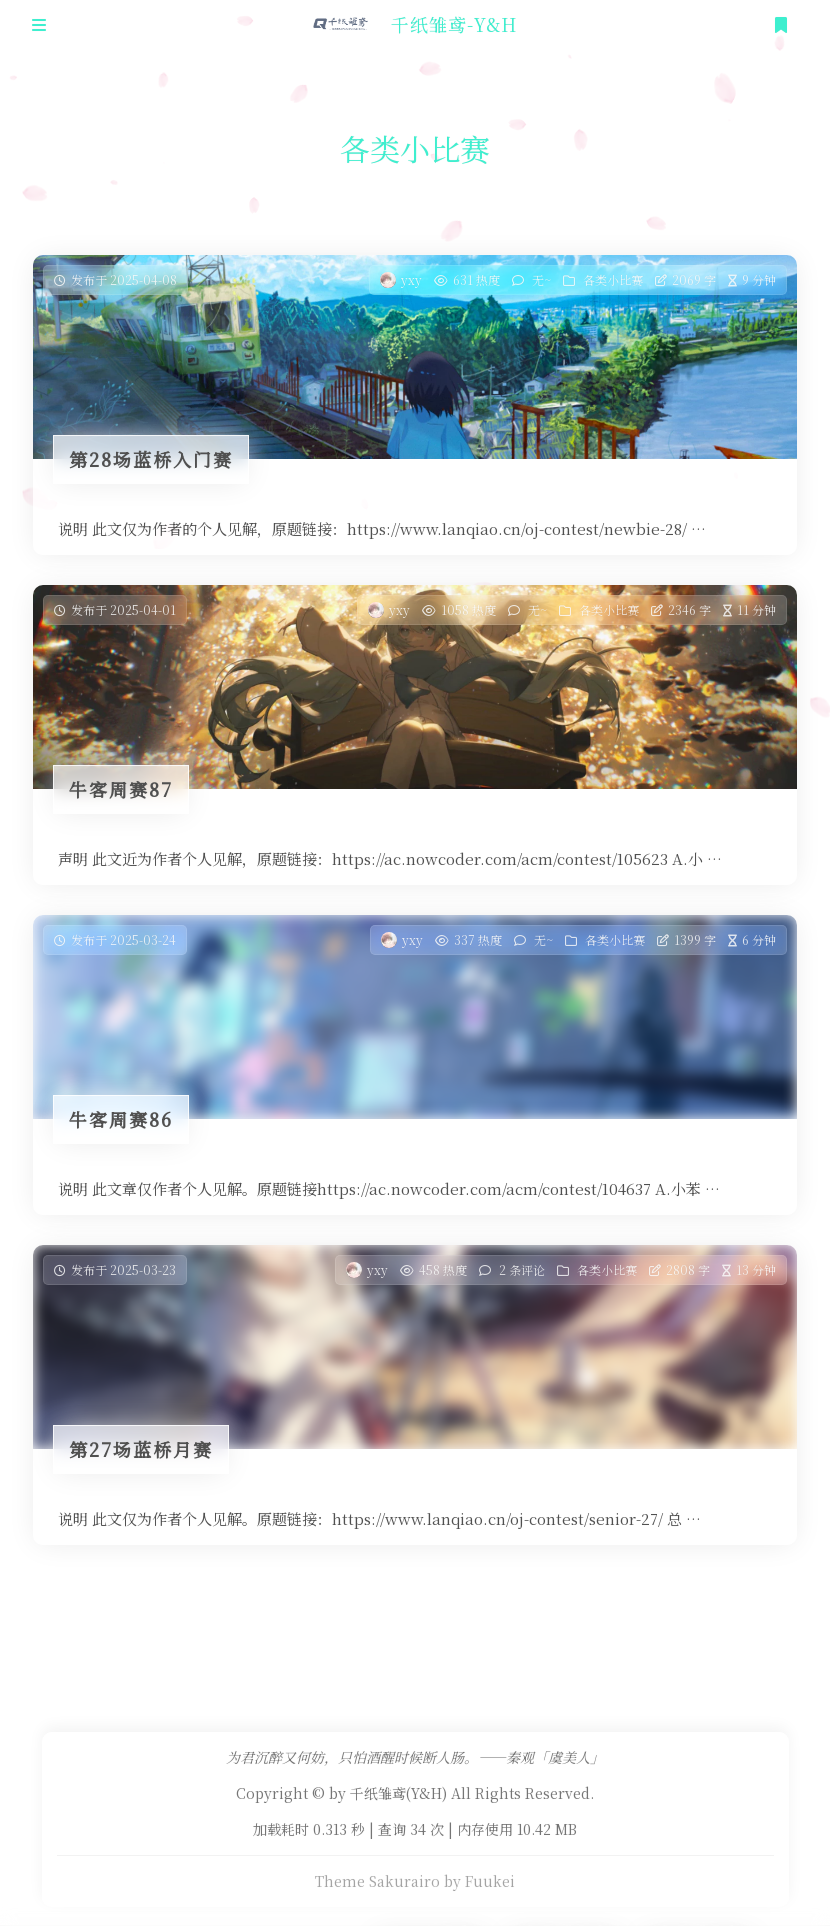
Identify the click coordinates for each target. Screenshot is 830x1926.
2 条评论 (522, 1271)
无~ (541, 279)
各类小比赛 (613, 279)
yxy (411, 279)
